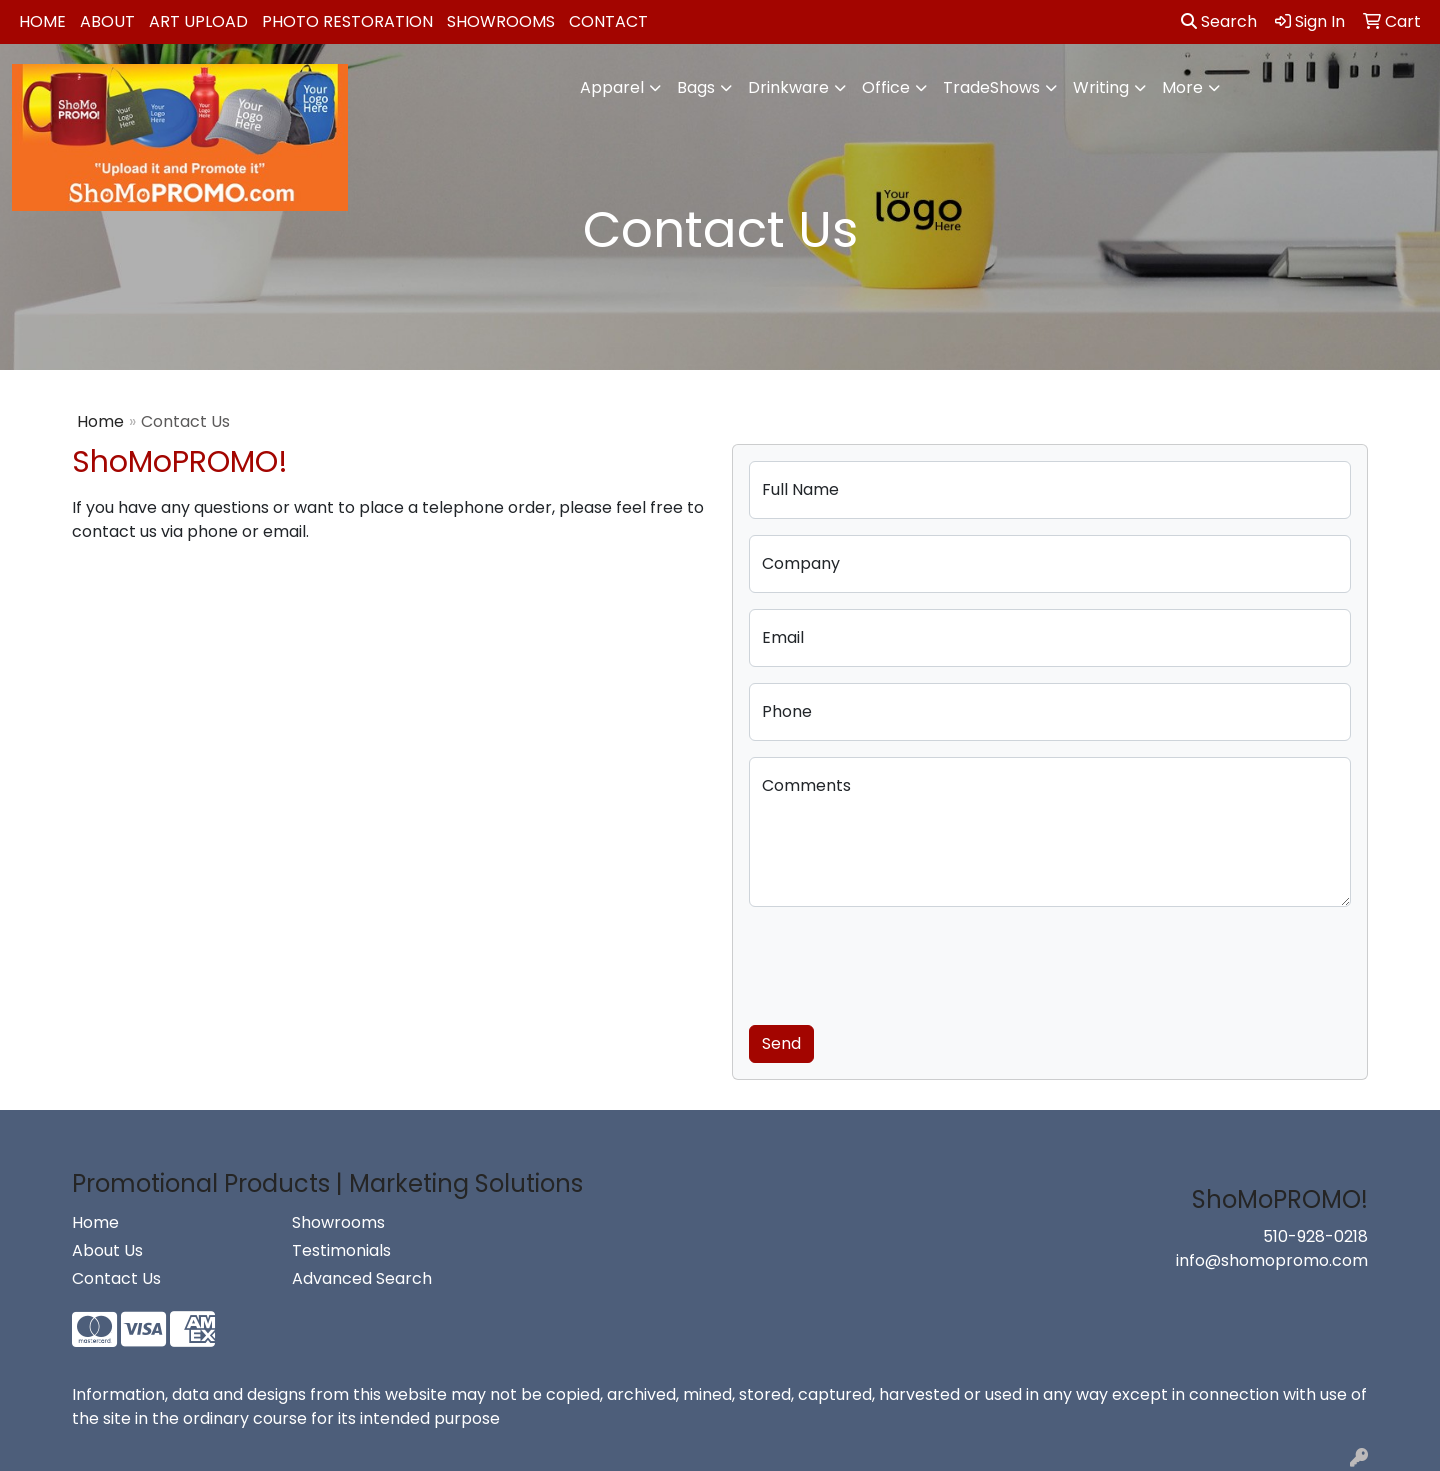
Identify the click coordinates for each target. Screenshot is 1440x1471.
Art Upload (198, 21)
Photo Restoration (347, 21)
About (107, 21)
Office (886, 87)
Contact (608, 21)
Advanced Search (362, 1278)
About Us (107, 1250)
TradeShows (991, 87)
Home (42, 21)
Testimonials (341, 1250)
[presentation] (901, 962)
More (1182, 87)
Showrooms (501, 21)
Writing (1101, 87)
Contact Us (116, 1278)
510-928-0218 (1315, 1236)
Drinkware (788, 87)
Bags (696, 87)
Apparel (612, 87)
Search (1219, 21)
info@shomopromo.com (1272, 1260)
